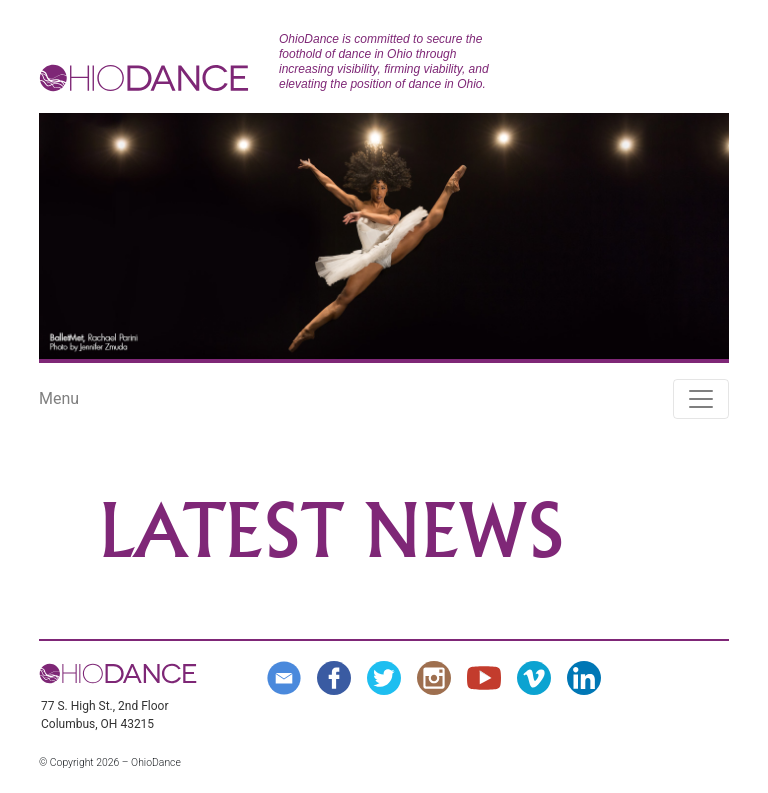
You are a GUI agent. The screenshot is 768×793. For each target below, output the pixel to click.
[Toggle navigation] (701, 399)
